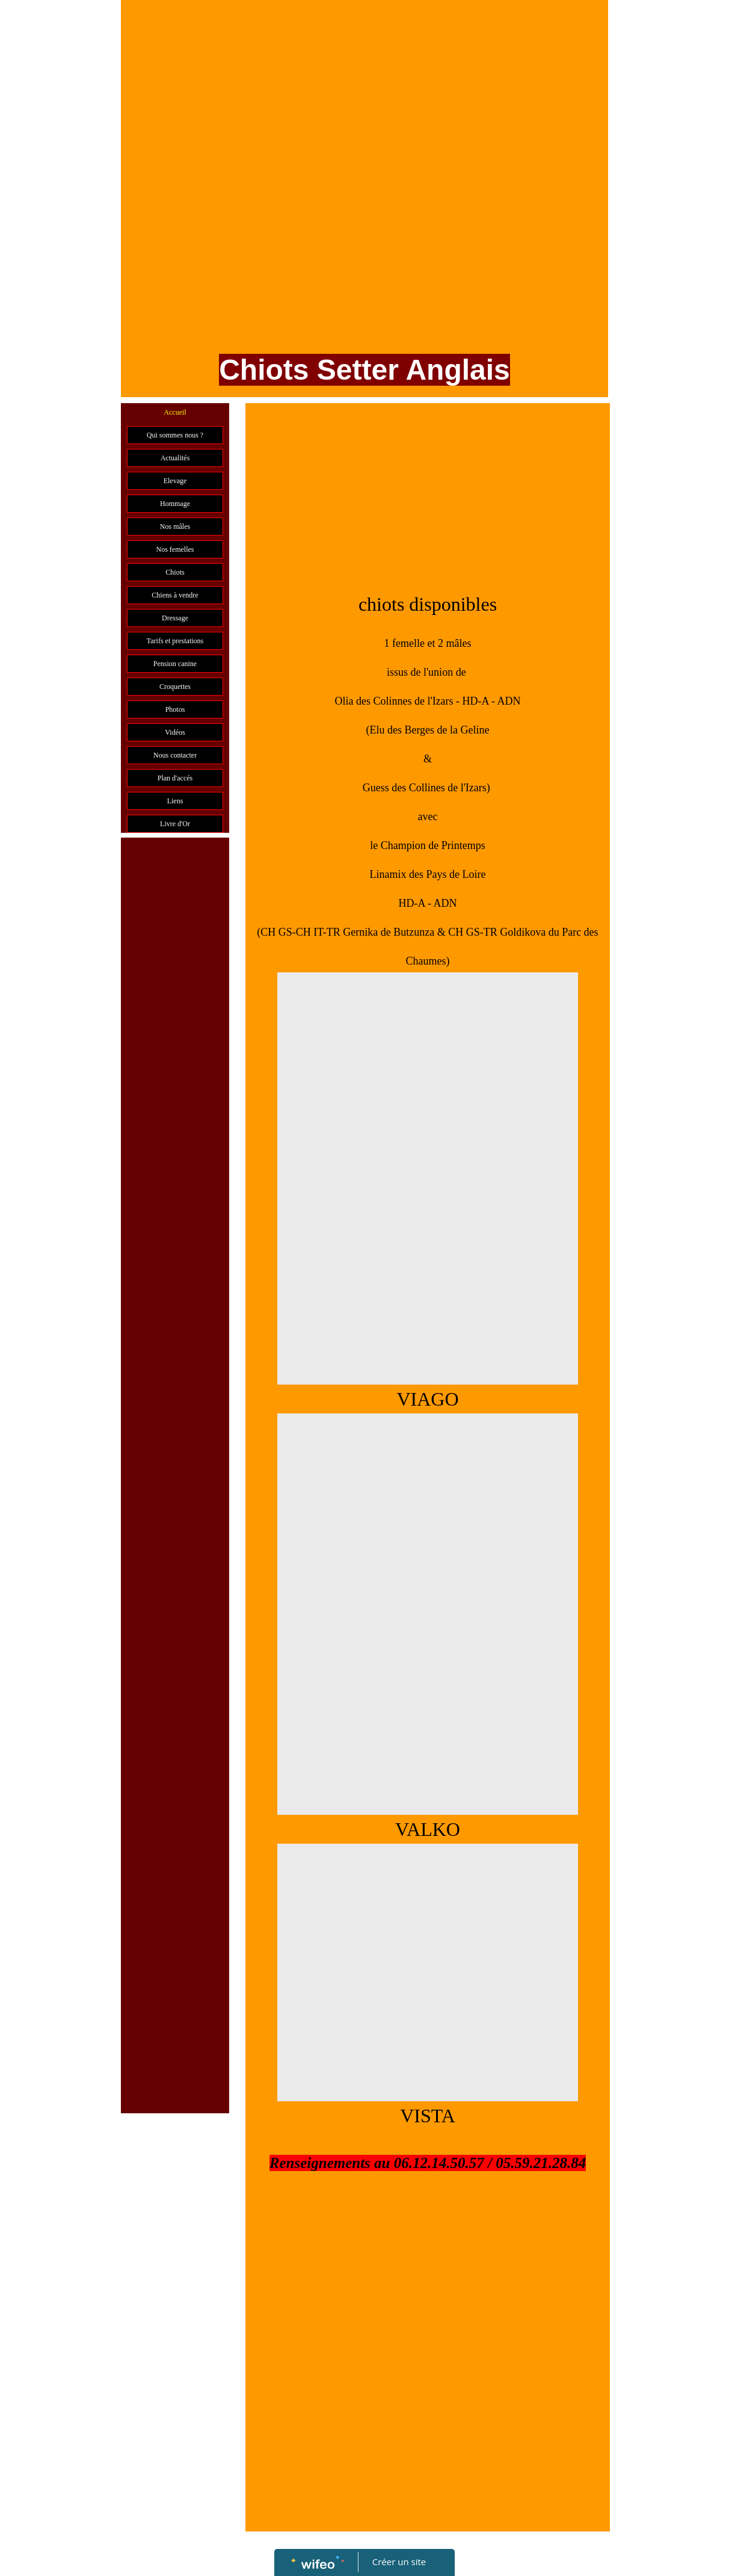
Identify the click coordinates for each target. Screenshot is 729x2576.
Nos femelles (175, 549)
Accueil (175, 412)
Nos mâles (175, 526)
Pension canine (175, 663)
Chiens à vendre (175, 595)
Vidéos (175, 732)
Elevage (175, 481)
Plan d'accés (175, 778)
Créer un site (399, 2562)
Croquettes (175, 686)
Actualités (175, 458)
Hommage (175, 503)
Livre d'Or (175, 824)
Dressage (175, 618)
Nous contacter (175, 755)
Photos (175, 709)
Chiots (174, 572)
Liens (175, 801)
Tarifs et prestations (175, 641)
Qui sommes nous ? (175, 435)
